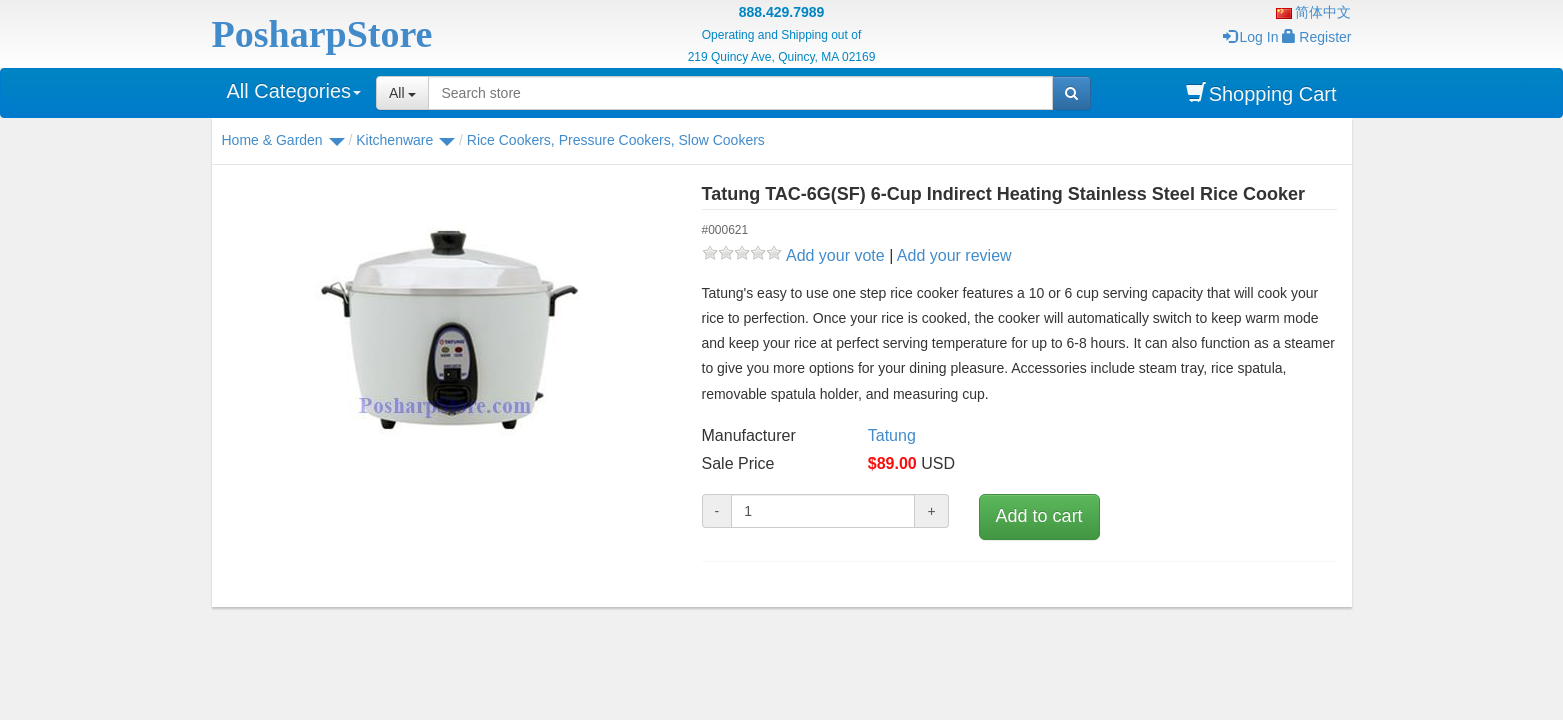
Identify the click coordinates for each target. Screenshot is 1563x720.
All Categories (294, 91)
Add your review (954, 255)
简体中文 (1314, 12)
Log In (1251, 37)
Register (1316, 37)
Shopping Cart (1261, 93)
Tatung (892, 435)
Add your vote (835, 255)
